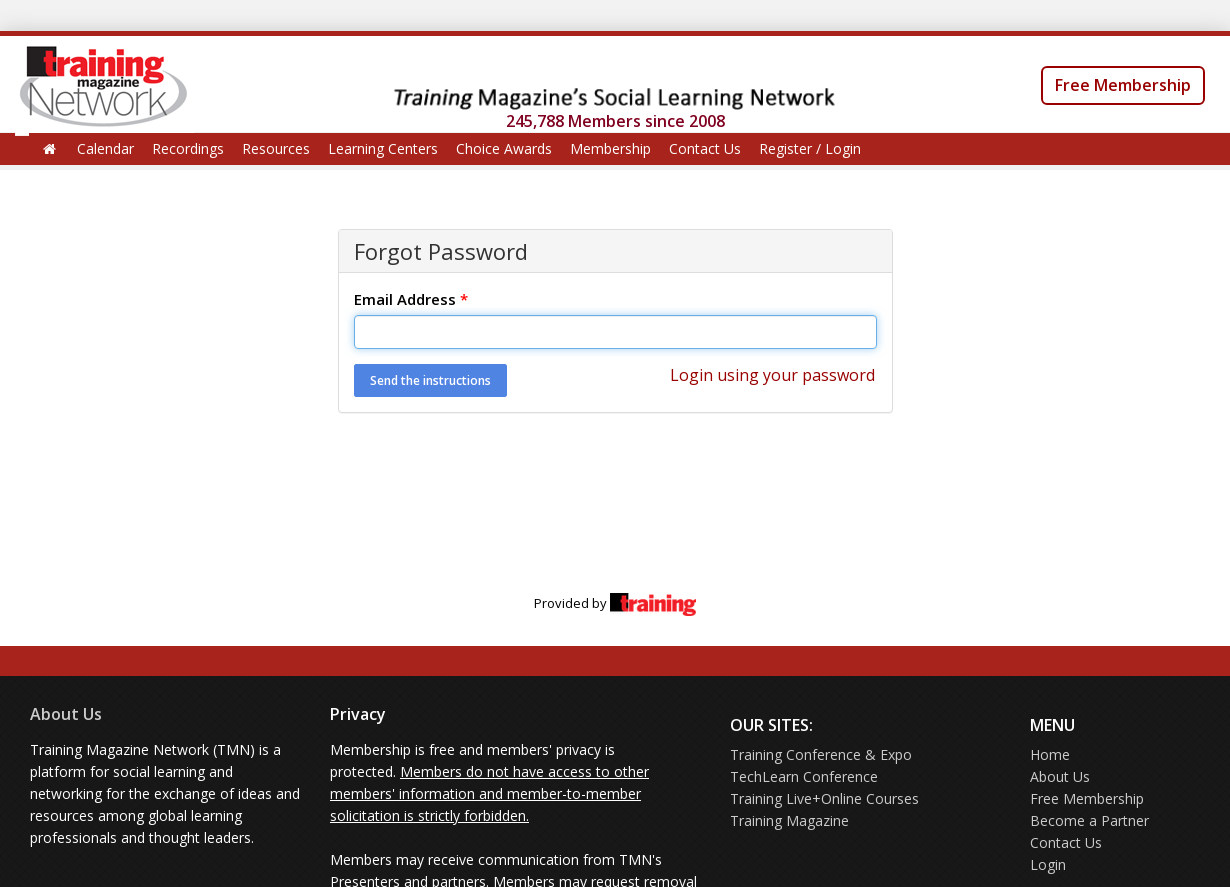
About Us (66, 714)
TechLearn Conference (804, 776)
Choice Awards (504, 148)
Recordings (188, 148)
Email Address (411, 299)
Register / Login (810, 148)
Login (1048, 864)
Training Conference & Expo (821, 754)
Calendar (105, 148)
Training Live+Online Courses (824, 798)
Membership (610, 148)
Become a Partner (1089, 820)
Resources (276, 148)
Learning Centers (383, 148)
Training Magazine (789, 820)
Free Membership (1123, 85)
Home (1050, 754)
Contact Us (705, 148)
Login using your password (772, 375)
